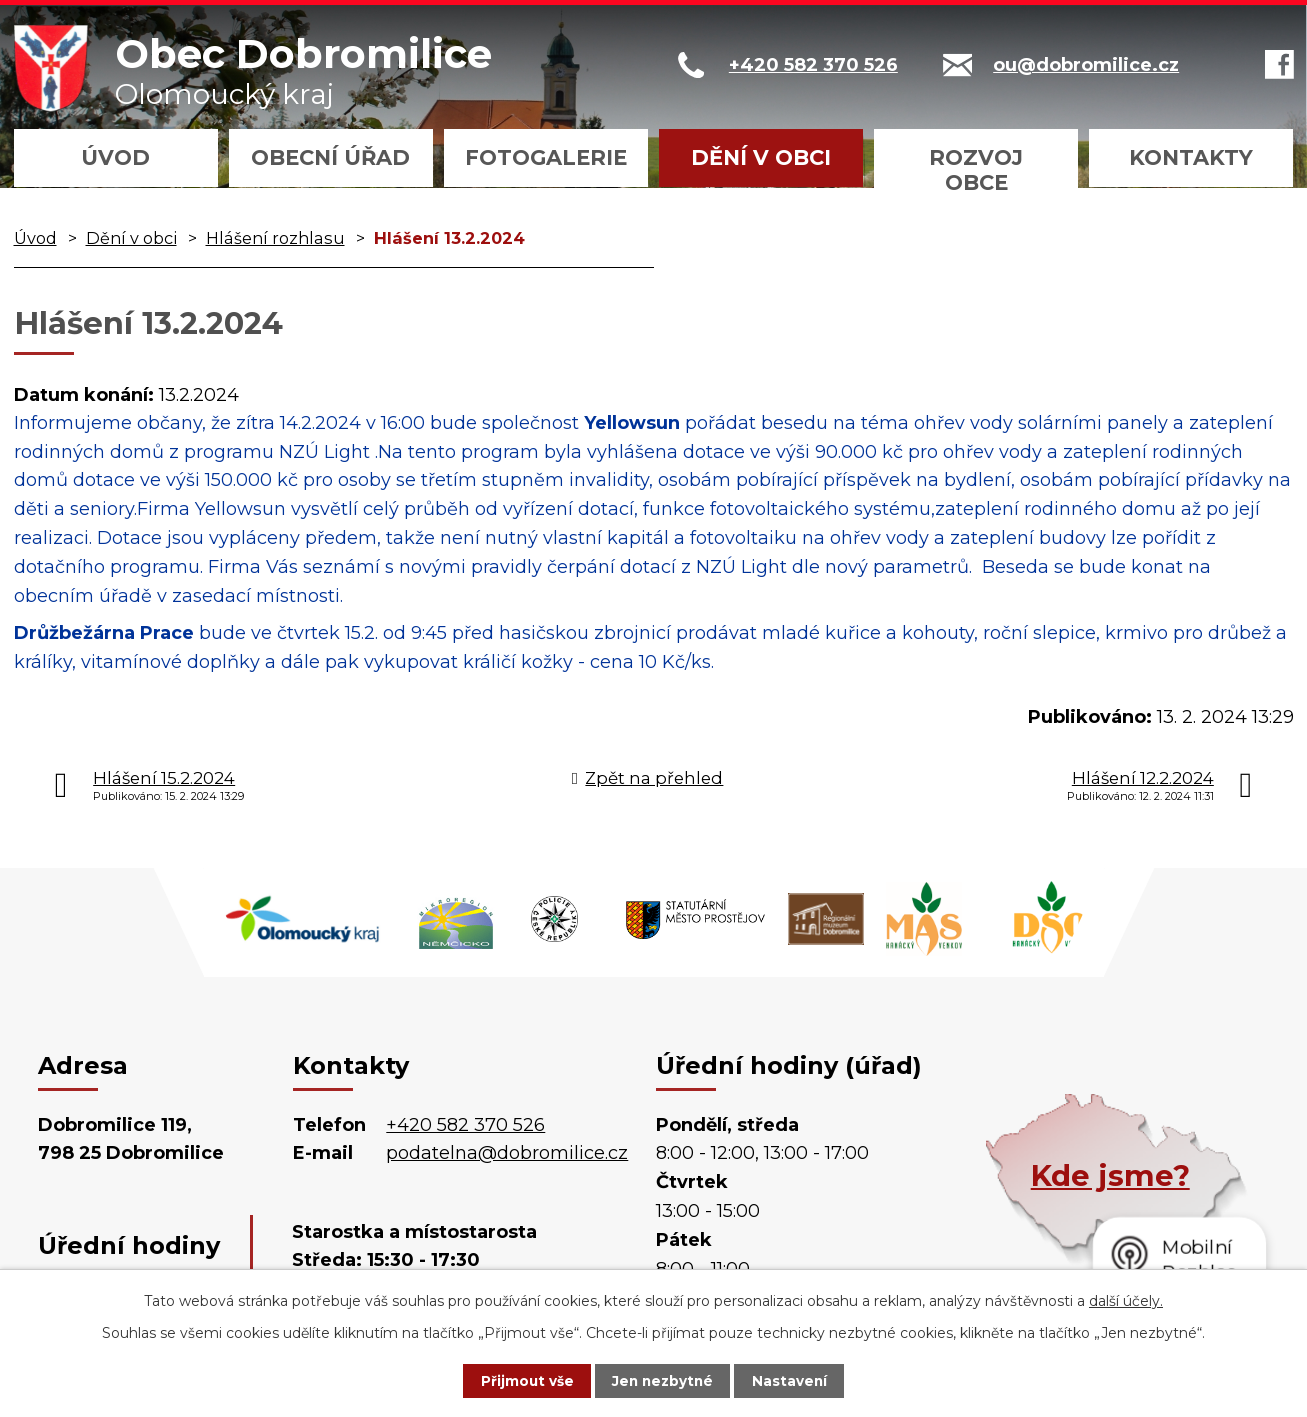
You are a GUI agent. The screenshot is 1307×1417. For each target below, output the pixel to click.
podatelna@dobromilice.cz (507, 1153)
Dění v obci (761, 157)
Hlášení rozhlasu (275, 238)
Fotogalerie (546, 157)
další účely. (1126, 1300)
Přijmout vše (517, 1380)
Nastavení (799, 1380)
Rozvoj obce (976, 170)
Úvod (115, 157)
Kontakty (1191, 157)
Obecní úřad (330, 157)
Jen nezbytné (662, 1380)
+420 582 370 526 (465, 1125)
